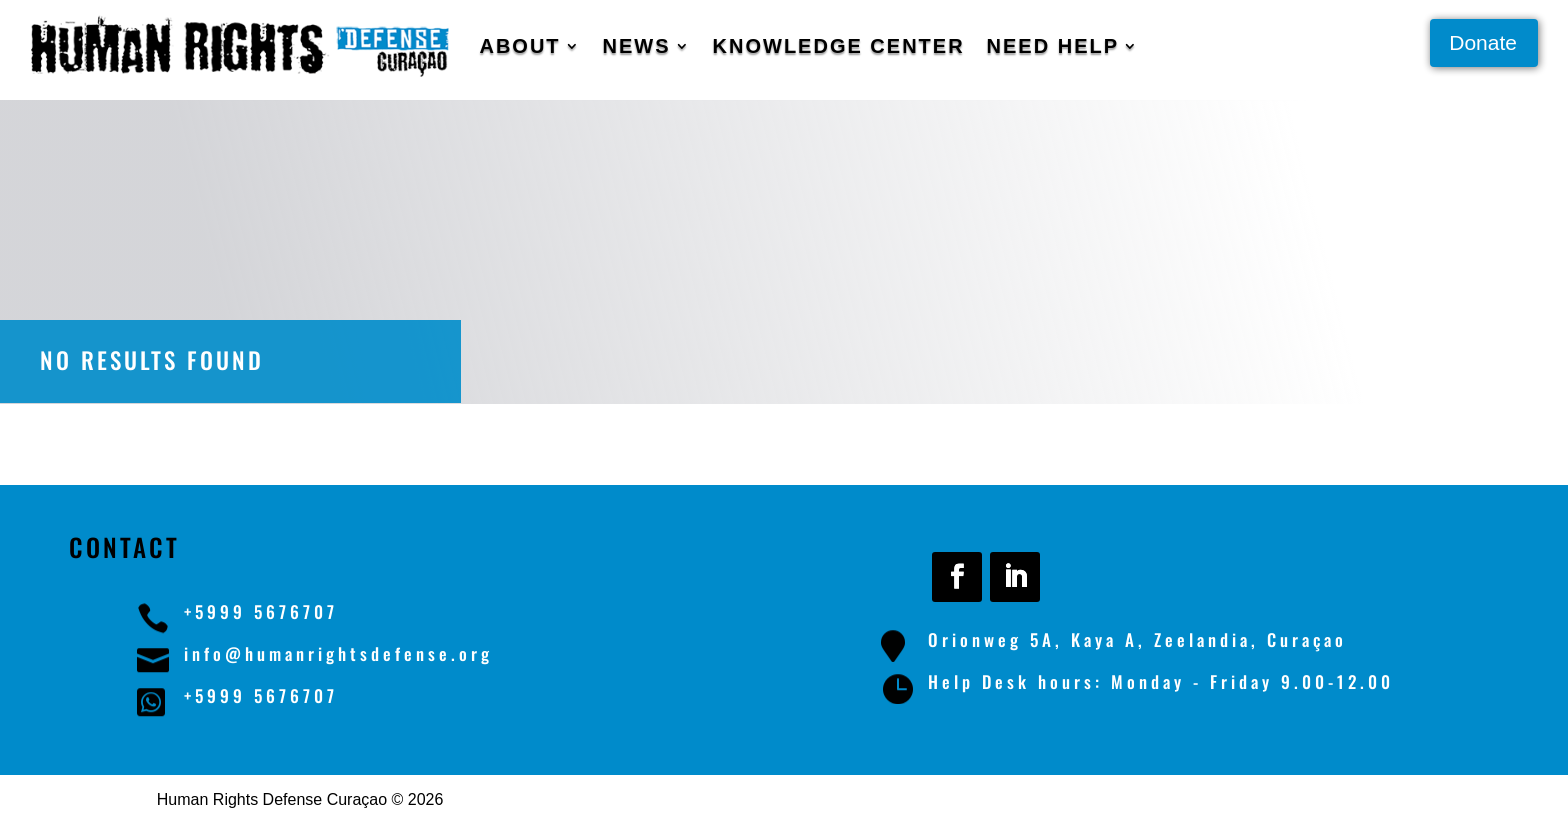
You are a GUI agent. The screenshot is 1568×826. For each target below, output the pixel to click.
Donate (1483, 42)
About (519, 46)
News (637, 46)
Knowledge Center (839, 46)
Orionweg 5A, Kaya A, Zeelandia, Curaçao (1137, 639)
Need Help (1053, 46)
